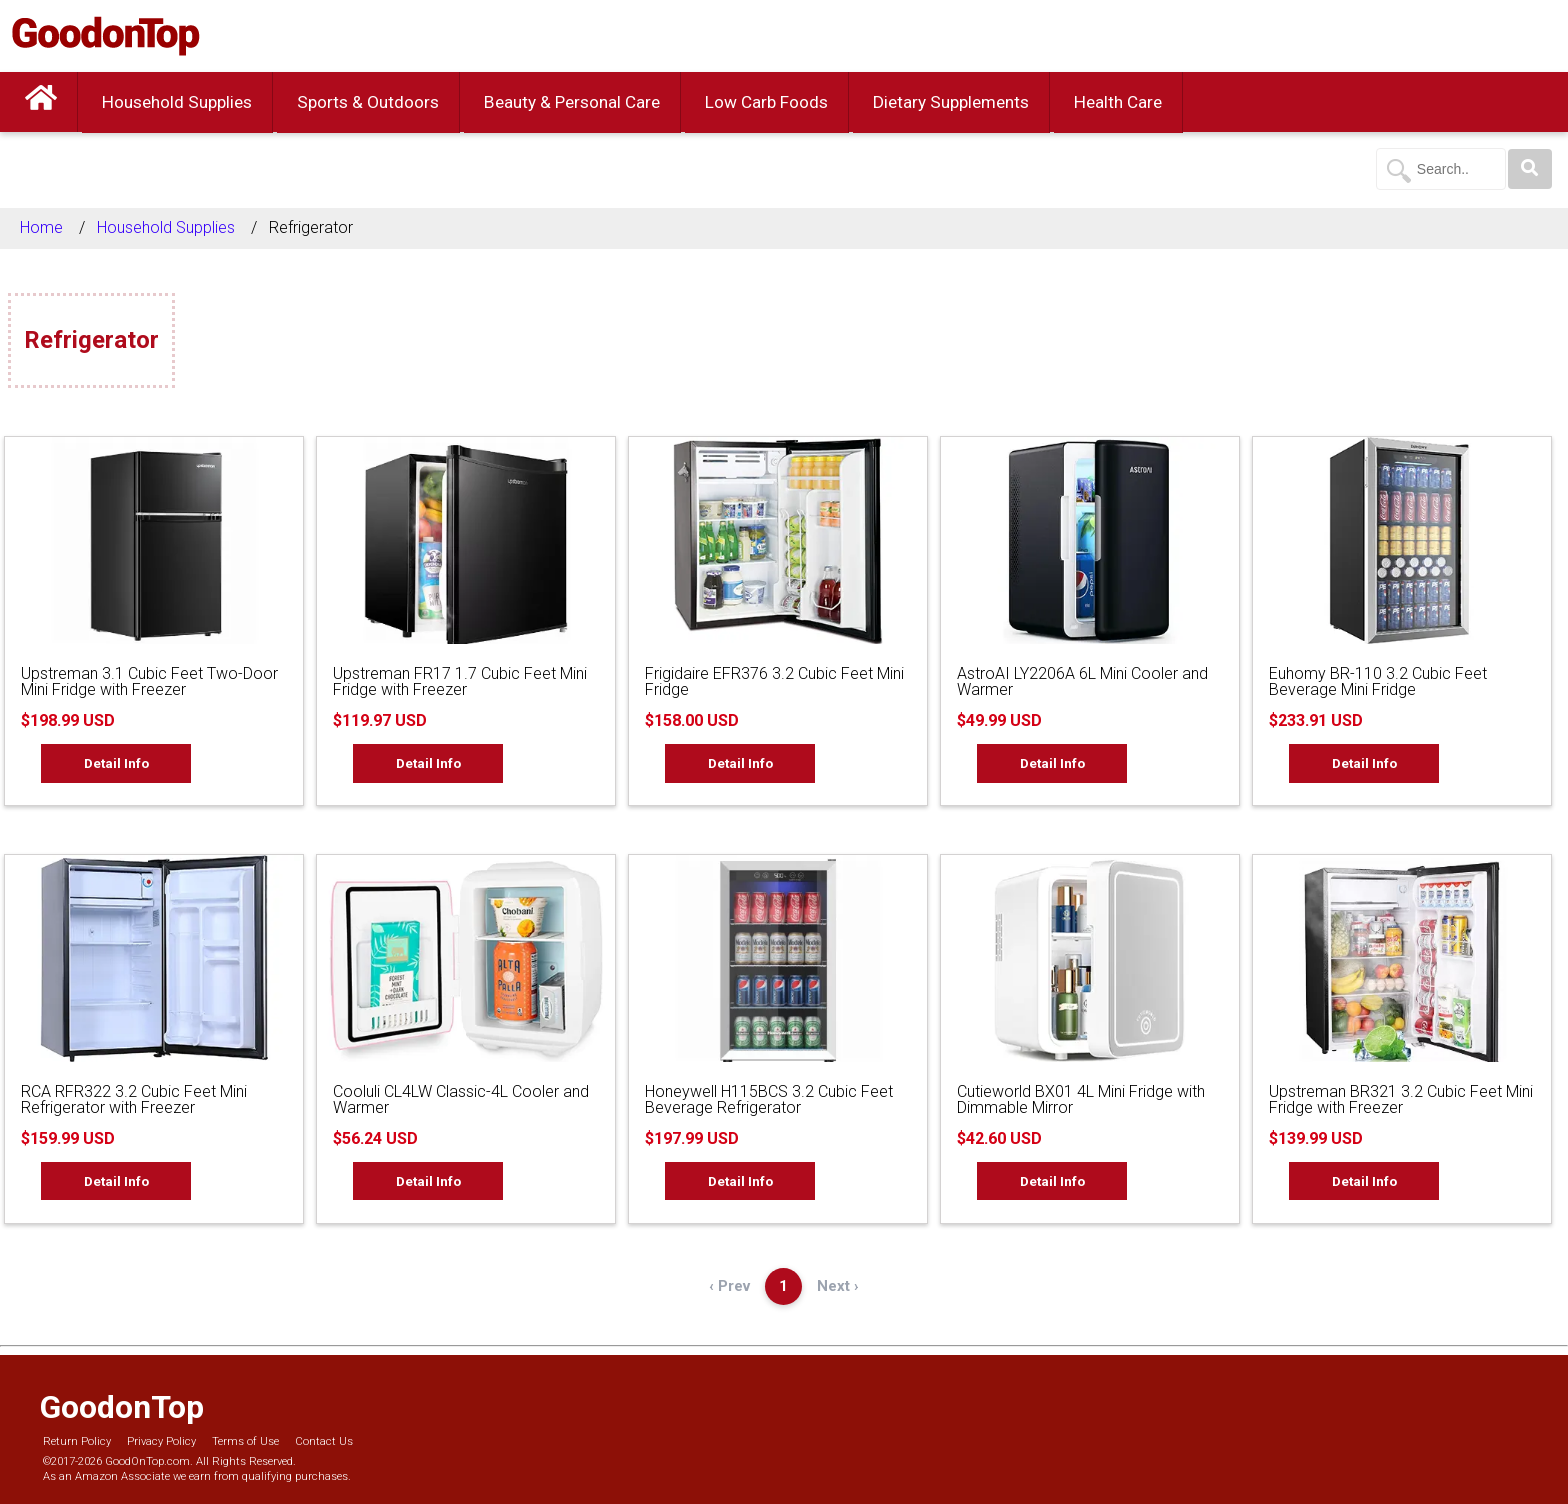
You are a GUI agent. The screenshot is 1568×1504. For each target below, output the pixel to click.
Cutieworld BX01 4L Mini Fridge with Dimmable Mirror (1081, 1099)
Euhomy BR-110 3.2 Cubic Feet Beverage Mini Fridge (1378, 681)
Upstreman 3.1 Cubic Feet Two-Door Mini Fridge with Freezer (149, 681)
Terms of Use (245, 1441)
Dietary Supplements (951, 102)
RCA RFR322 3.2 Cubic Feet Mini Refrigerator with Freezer (134, 1099)
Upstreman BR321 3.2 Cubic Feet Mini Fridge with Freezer (1401, 1099)
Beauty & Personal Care (572, 102)
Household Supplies (177, 102)
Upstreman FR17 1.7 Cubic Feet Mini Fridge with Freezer (460, 681)
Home (41, 227)
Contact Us (324, 1441)
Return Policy (77, 1441)
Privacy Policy (161, 1441)
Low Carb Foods (766, 102)
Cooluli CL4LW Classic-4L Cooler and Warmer (461, 1099)
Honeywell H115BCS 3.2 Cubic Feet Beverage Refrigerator (769, 1099)
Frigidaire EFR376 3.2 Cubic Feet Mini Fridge (774, 681)
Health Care (1118, 102)
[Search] (1530, 169)
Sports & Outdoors (368, 102)
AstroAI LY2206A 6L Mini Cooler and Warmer (1082, 681)
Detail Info (116, 763)
